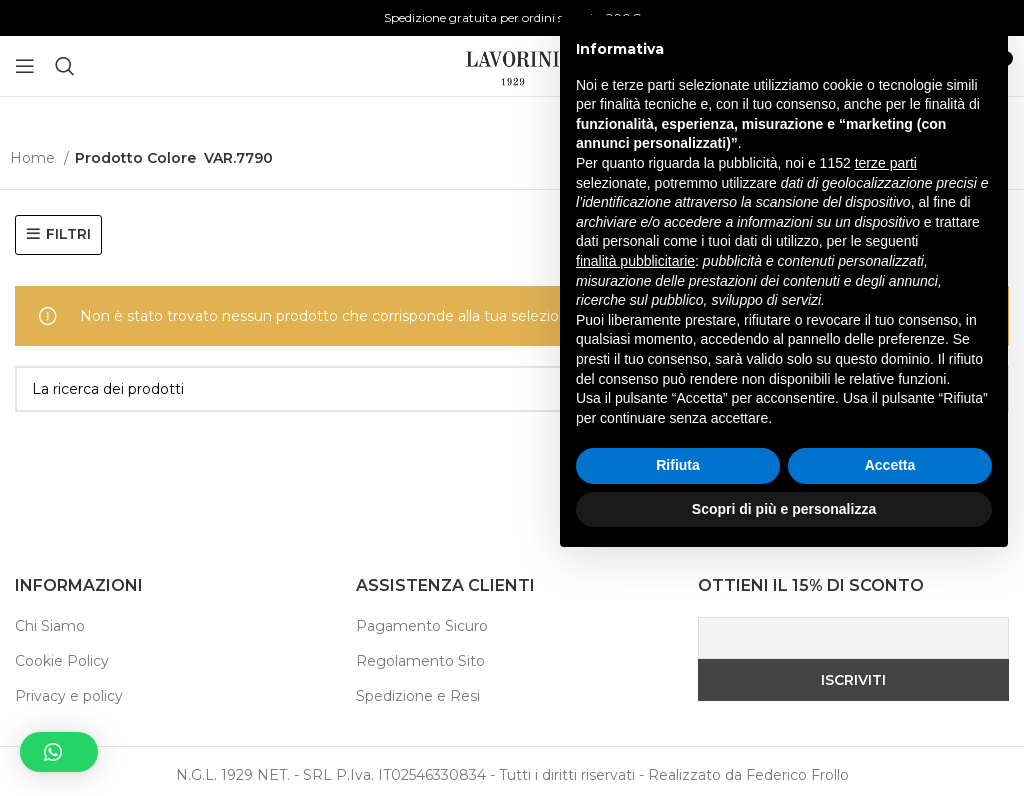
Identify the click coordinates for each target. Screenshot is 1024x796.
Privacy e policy (69, 696)
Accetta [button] (890, 698)
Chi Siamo (50, 626)
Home (34, 158)
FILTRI (68, 234)
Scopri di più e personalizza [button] (784, 741)
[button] (59, 752)
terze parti (886, 396)
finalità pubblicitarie (635, 493)
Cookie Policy (62, 661)
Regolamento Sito (420, 661)
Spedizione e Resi (418, 696)
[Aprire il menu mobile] (25, 66)
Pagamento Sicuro (422, 626)
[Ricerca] (65, 66)
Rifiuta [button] (678, 698)
